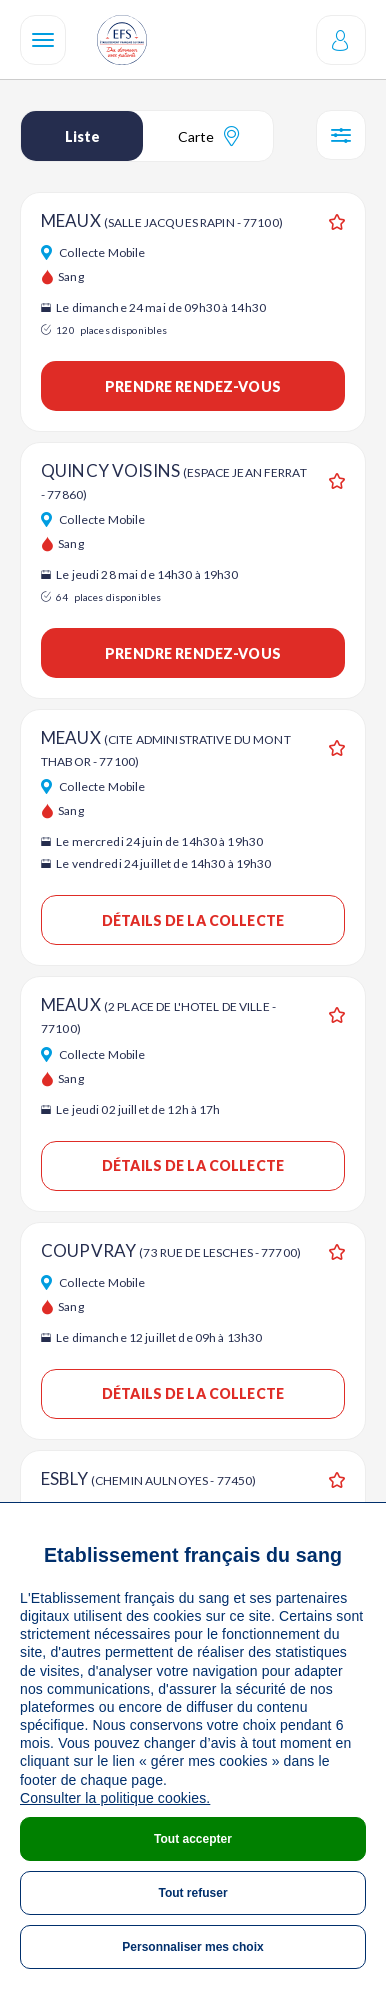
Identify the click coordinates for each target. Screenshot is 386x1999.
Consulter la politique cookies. (115, 1798)
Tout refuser (192, 1893)
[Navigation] (43, 40)
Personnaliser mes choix (192, 1947)
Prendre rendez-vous (193, 386)
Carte (208, 136)
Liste (82, 136)
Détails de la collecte (193, 920)
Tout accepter (193, 1839)
